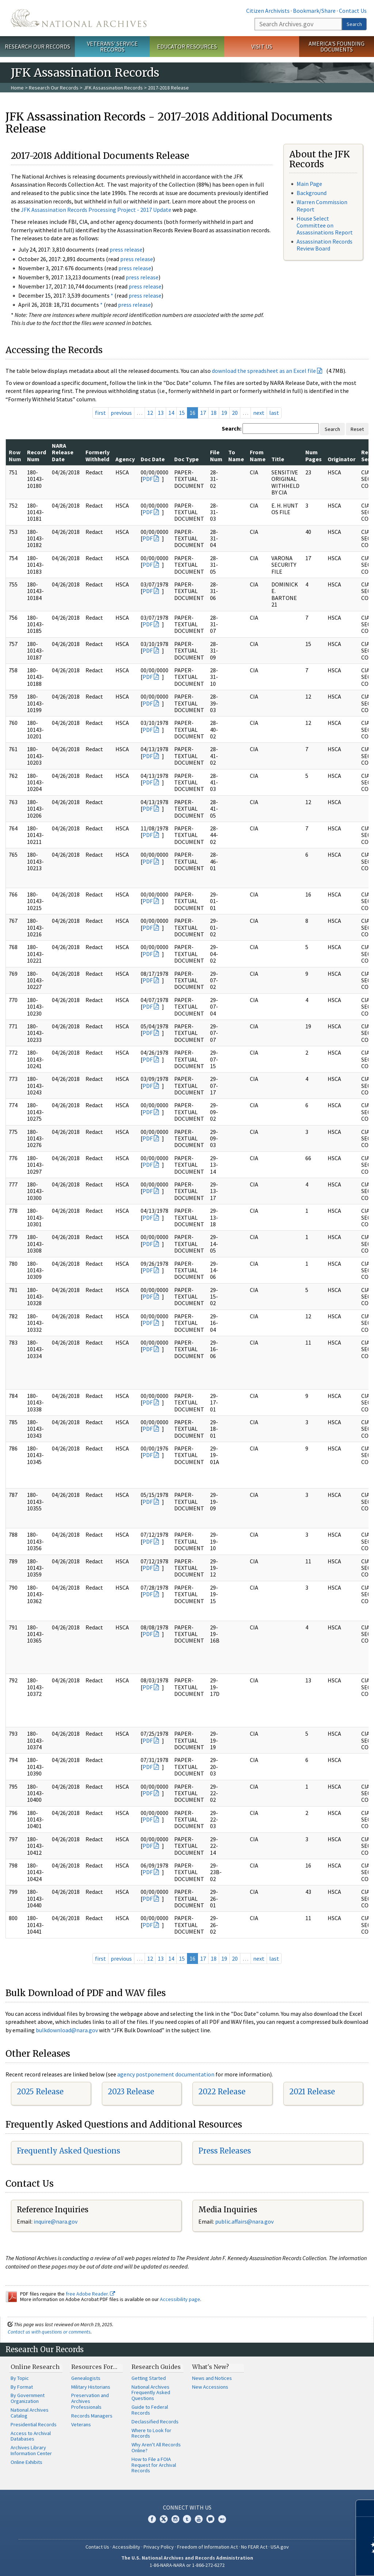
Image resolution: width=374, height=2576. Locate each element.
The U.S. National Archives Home (78, 18)
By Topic (20, 2378)
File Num (216, 455)
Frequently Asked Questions (68, 2150)
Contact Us (353, 10)
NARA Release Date (62, 452)
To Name (236, 455)
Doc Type (186, 459)
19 (224, 412)
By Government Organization (28, 2398)
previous (121, 412)
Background (312, 192)
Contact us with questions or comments (49, 2331)
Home (17, 87)
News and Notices (212, 2378)
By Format (22, 2387)
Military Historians (90, 2387)
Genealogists (85, 2378)
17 (203, 412)
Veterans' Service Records (112, 46)
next (258, 412)
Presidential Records (34, 2424)
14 (171, 412)
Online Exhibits (26, 2462)
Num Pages (313, 455)
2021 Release (312, 2091)
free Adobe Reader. (90, 2293)
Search (354, 24)
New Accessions (210, 2387)
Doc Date (153, 459)
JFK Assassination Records (113, 87)
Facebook (152, 2519)
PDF (147, 478)
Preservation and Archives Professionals (90, 2401)
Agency (125, 459)
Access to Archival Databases (31, 2436)
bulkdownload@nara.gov (67, 2030)
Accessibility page (180, 2299)
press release (126, 249)
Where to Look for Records (151, 2433)
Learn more (309, 2563)
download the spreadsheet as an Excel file (264, 370)
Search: (231, 428)
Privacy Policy (159, 2546)
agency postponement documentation (165, 2074)
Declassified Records (155, 2421)
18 (214, 412)
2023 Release (131, 2091)
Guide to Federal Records (149, 2410)
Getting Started (148, 2378)
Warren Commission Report (322, 205)
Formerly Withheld (97, 455)
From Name (258, 455)
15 (182, 412)
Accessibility (126, 2546)
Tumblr (187, 2519)
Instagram (175, 2519)
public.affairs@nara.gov (244, 2221)
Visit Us (261, 46)
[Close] (365, 2508)
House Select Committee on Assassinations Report (325, 225)
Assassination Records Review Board (324, 245)
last (274, 412)
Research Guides (156, 2366)
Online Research (35, 2366)
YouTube (198, 2519)
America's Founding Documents (337, 46)
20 (235, 412)
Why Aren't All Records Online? (156, 2447)
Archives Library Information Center (31, 2450)
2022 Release (221, 2091)
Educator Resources (187, 46)
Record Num (36, 455)
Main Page (309, 183)
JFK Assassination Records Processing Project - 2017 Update (96, 209)
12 (150, 412)
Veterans (81, 2424)
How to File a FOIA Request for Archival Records (153, 2465)
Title (277, 459)
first (100, 412)
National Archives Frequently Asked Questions (150, 2393)
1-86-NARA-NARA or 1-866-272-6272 (187, 2565)
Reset (357, 429)
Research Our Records (37, 46)
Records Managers (91, 2415)
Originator (341, 459)
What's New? (210, 2366)
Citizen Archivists (268, 10)
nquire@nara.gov (56, 2221)
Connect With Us (187, 2507)
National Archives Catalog (30, 2413)
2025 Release (40, 2091)
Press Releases (224, 2150)
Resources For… (94, 2366)
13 (161, 412)
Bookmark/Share (314, 10)
